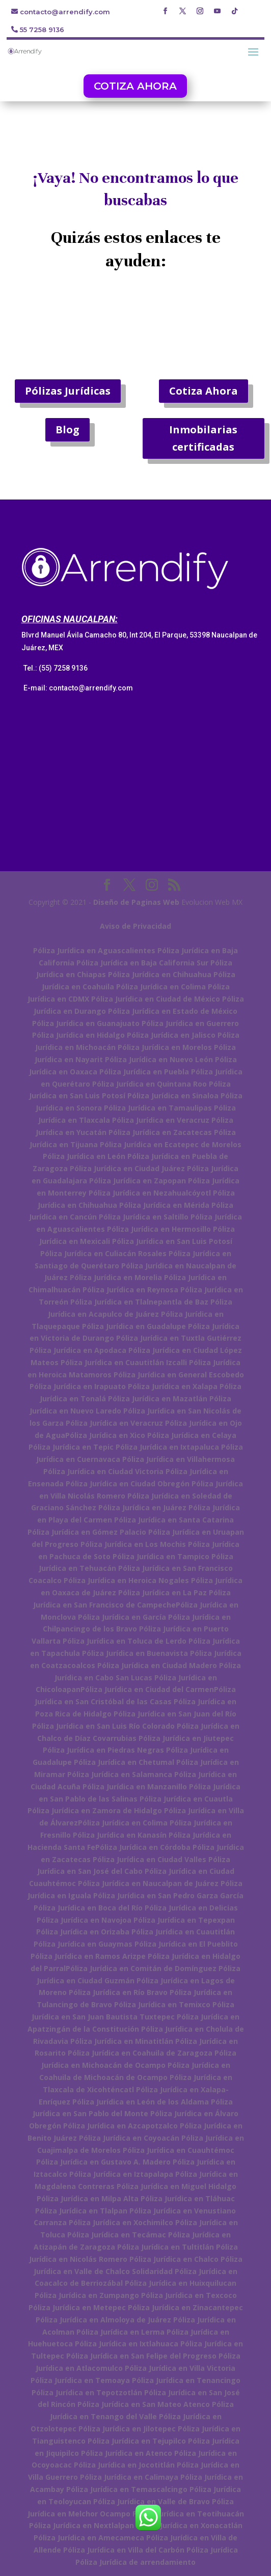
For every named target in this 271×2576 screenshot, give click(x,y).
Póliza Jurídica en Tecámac (116, 2234)
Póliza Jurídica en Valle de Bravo (151, 2501)
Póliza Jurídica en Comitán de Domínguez (141, 1968)
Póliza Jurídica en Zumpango (87, 2295)
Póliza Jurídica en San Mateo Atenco (143, 2404)
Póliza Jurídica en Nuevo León (159, 1059)
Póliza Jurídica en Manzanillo (135, 1786)
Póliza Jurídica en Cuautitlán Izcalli (124, 1362)
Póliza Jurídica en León (84, 1156)
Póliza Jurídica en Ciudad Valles (149, 1859)
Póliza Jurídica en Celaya (191, 1435)
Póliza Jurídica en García (122, 1617)
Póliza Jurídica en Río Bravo (118, 1992)
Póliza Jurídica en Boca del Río (88, 1908)
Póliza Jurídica (212, 2550)
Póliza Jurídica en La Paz (162, 1592)
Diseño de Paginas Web (136, 902)
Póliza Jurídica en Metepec (77, 2307)
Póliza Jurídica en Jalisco (171, 1035)
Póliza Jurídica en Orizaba (82, 1931)
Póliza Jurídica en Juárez (142, 1507)
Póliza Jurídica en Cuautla (186, 1799)
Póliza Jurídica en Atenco (126, 2453)
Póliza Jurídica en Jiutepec (186, 1738)
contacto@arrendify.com (65, 12)
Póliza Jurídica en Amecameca (89, 2537)
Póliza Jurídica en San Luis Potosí (172, 1241)
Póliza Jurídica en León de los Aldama (140, 2102)
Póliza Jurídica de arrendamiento (135, 2562)
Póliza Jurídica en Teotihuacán (188, 2513)
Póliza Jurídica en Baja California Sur (142, 962)
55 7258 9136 (42, 29)
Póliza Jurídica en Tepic (71, 1447)
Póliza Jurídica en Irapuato (78, 1386)
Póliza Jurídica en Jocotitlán (124, 2465)
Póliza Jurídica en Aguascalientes (94, 950)
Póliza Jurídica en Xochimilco (121, 2222)
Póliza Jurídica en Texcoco (189, 2295)
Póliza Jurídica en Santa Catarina (174, 1520)
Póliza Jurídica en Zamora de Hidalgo (95, 1810)
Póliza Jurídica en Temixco (162, 2004)
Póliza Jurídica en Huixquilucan (180, 2283)
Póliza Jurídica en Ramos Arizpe (88, 1956)
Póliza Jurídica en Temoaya (80, 2380)
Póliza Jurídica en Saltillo (143, 1217)
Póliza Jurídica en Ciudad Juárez (127, 1168)
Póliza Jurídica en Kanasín (120, 1835)
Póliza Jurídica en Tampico (161, 1556)
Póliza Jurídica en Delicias (191, 1908)
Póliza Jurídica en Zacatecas (160, 1132)
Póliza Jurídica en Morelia (116, 1277)
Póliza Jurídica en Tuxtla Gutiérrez (178, 1338)
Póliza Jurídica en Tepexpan (184, 1920)
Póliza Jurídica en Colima (161, 986)
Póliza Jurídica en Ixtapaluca (167, 1447)
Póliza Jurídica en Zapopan (137, 1180)
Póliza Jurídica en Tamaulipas (158, 1108)
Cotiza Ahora (203, 391)
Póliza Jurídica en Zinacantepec (185, 2307)
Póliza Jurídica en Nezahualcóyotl (150, 1193)
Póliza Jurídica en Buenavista (135, 1653)
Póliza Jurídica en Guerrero (190, 1023)
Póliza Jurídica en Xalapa (173, 1386)
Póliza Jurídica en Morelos (165, 1047)
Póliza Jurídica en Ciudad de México (155, 999)
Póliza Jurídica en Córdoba (143, 1847)
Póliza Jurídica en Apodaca (78, 1350)
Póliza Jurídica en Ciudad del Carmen (147, 1689)
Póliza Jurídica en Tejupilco (137, 2441)
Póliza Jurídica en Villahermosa (178, 1459)
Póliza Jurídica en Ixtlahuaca (126, 2343)
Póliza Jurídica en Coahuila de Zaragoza (140, 2053)
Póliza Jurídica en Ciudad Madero (157, 1665)
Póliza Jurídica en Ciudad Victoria (103, 1471)
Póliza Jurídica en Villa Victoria (180, 2368)
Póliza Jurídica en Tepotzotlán (87, 2392)
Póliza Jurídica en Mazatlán (157, 1398)
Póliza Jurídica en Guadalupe (134, 1326)
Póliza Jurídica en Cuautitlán (183, 1931)
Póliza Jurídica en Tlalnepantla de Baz (139, 1302)
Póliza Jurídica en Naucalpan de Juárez (148, 1883)
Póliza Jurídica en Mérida (164, 1205)
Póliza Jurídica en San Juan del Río (175, 1714)
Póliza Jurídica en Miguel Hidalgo (176, 2186)
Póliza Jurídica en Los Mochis (133, 1544)
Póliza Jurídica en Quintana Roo (149, 1084)
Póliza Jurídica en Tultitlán (165, 2247)
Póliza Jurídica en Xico (105, 1435)
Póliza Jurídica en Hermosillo (159, 1229)
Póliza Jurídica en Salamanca (119, 1774)
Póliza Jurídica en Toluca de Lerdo (124, 1641)
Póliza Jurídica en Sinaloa (173, 1095)
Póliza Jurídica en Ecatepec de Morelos (170, 1144)
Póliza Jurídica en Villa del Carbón (123, 2550)
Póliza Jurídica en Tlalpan (81, 2210)
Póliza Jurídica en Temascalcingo (126, 2489)
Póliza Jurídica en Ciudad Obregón (127, 1483)
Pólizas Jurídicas (68, 391)
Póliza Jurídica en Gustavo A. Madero (103, 2162)
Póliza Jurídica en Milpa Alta (88, 2198)
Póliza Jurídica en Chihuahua (159, 974)
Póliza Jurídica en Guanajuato (86, 1023)
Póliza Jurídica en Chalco (174, 2259)
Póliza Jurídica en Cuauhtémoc (178, 2150)
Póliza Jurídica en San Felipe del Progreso (141, 2356)
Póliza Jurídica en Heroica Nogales (126, 1580)
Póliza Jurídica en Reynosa (130, 1289)
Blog (67, 429)
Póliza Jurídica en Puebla (144, 1071)
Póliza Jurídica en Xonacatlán (189, 2525)
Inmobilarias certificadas (203, 438)
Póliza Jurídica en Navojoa (84, 1920)
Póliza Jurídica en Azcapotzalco (120, 2125)
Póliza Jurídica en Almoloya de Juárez (103, 2319)
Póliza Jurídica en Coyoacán (129, 2138)
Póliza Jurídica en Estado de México (172, 1011)
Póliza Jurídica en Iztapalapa (121, 2174)
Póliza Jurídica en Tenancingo (186, 2380)
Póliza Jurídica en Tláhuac (188, 2198)
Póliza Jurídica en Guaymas (83, 1944)
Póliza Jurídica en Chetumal (124, 1762)
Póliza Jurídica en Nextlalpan (81, 2525)
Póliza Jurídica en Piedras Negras (103, 1750)
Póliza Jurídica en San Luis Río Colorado (103, 1726)
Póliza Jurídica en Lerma (120, 2332)
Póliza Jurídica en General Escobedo (179, 1374)
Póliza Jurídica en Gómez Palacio (87, 1532)
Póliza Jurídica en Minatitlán (121, 2041)
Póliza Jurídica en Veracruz (160, 1120)
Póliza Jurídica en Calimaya (129, 2477)
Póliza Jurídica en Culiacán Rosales (103, 1253)
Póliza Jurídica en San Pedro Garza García (168, 1895)
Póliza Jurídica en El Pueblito (186, 1944)
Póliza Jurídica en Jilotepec (127, 2428)
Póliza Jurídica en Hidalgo (78, 1035)
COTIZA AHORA (135, 86)
